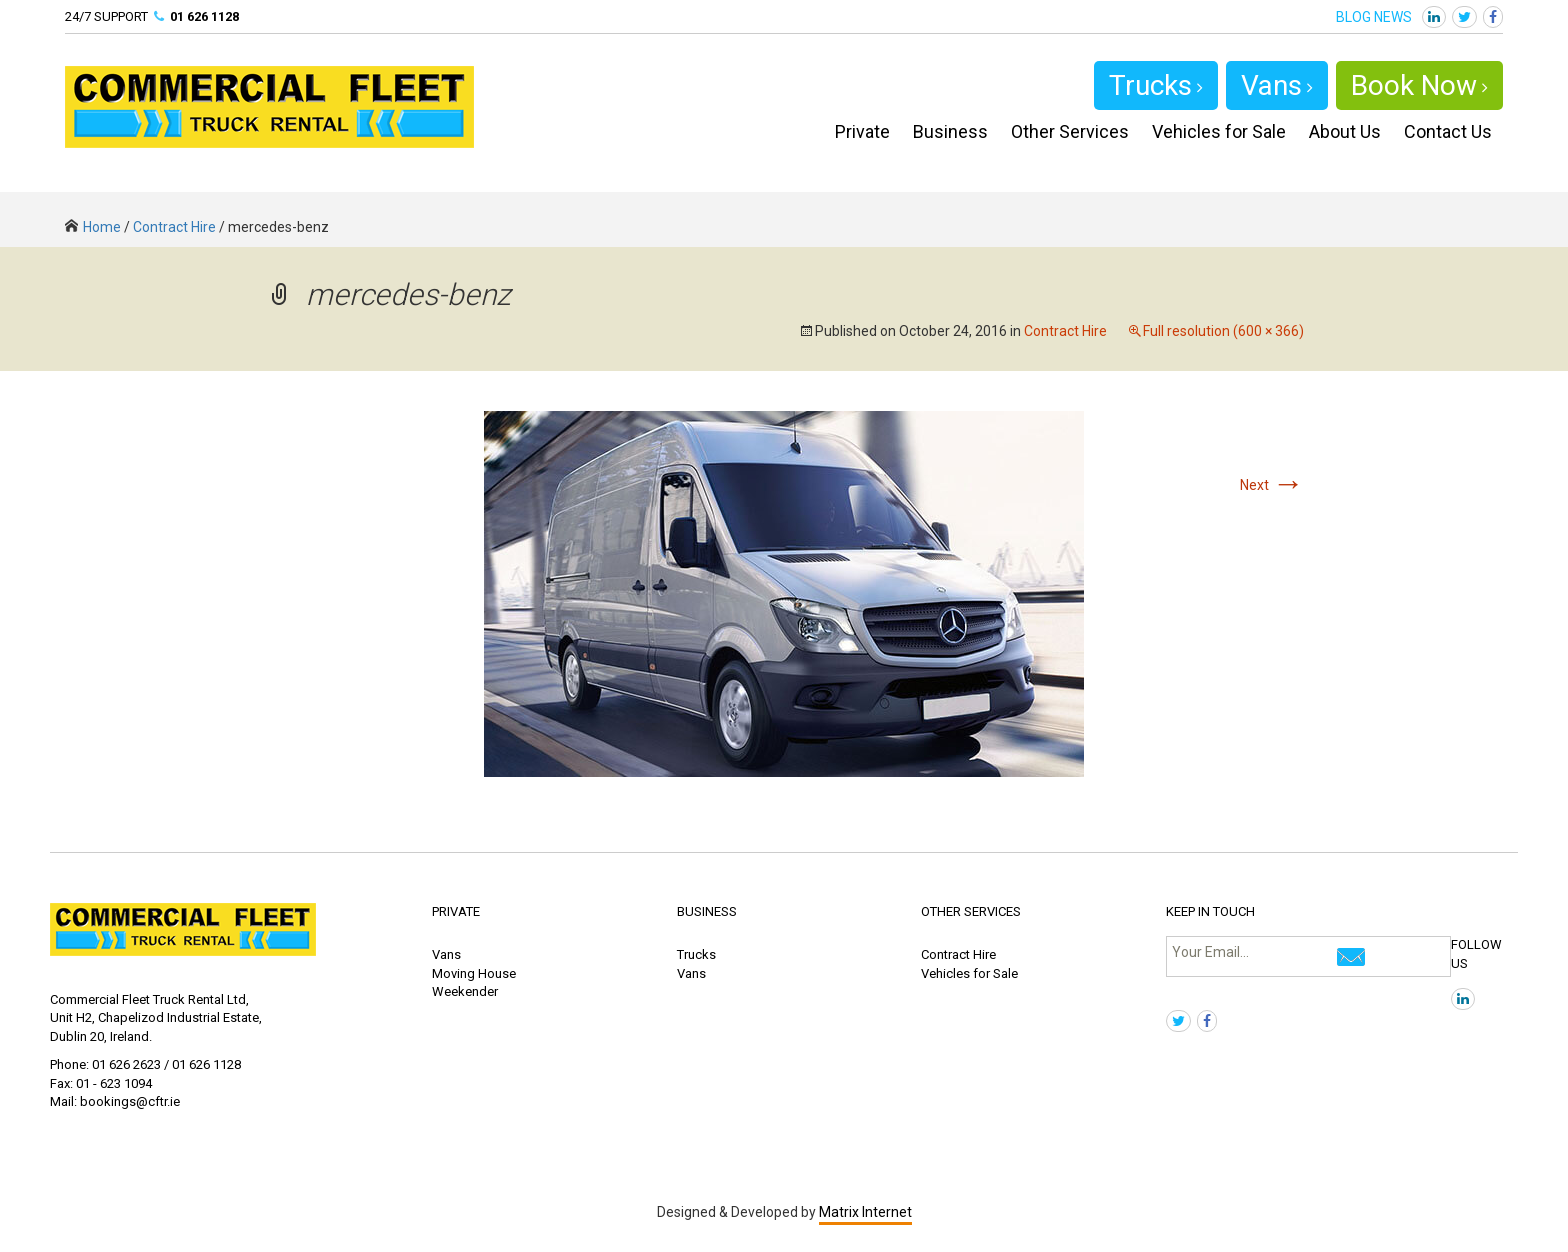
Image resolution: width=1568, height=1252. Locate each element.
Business (950, 131)
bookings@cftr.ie (130, 1101)
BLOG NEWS (1374, 17)
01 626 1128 (204, 16)
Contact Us (1448, 131)
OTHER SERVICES (971, 911)
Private (862, 131)
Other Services (1070, 131)
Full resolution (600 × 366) (1223, 331)
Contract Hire (174, 227)
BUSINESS (707, 911)
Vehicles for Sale (1219, 131)
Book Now (1419, 85)
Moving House (474, 973)
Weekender (465, 991)
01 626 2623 (126, 1064)
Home (93, 227)
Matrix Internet (865, 1212)
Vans (1277, 85)
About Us (1345, 131)
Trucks (1156, 85)
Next (1272, 485)
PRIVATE (456, 911)
